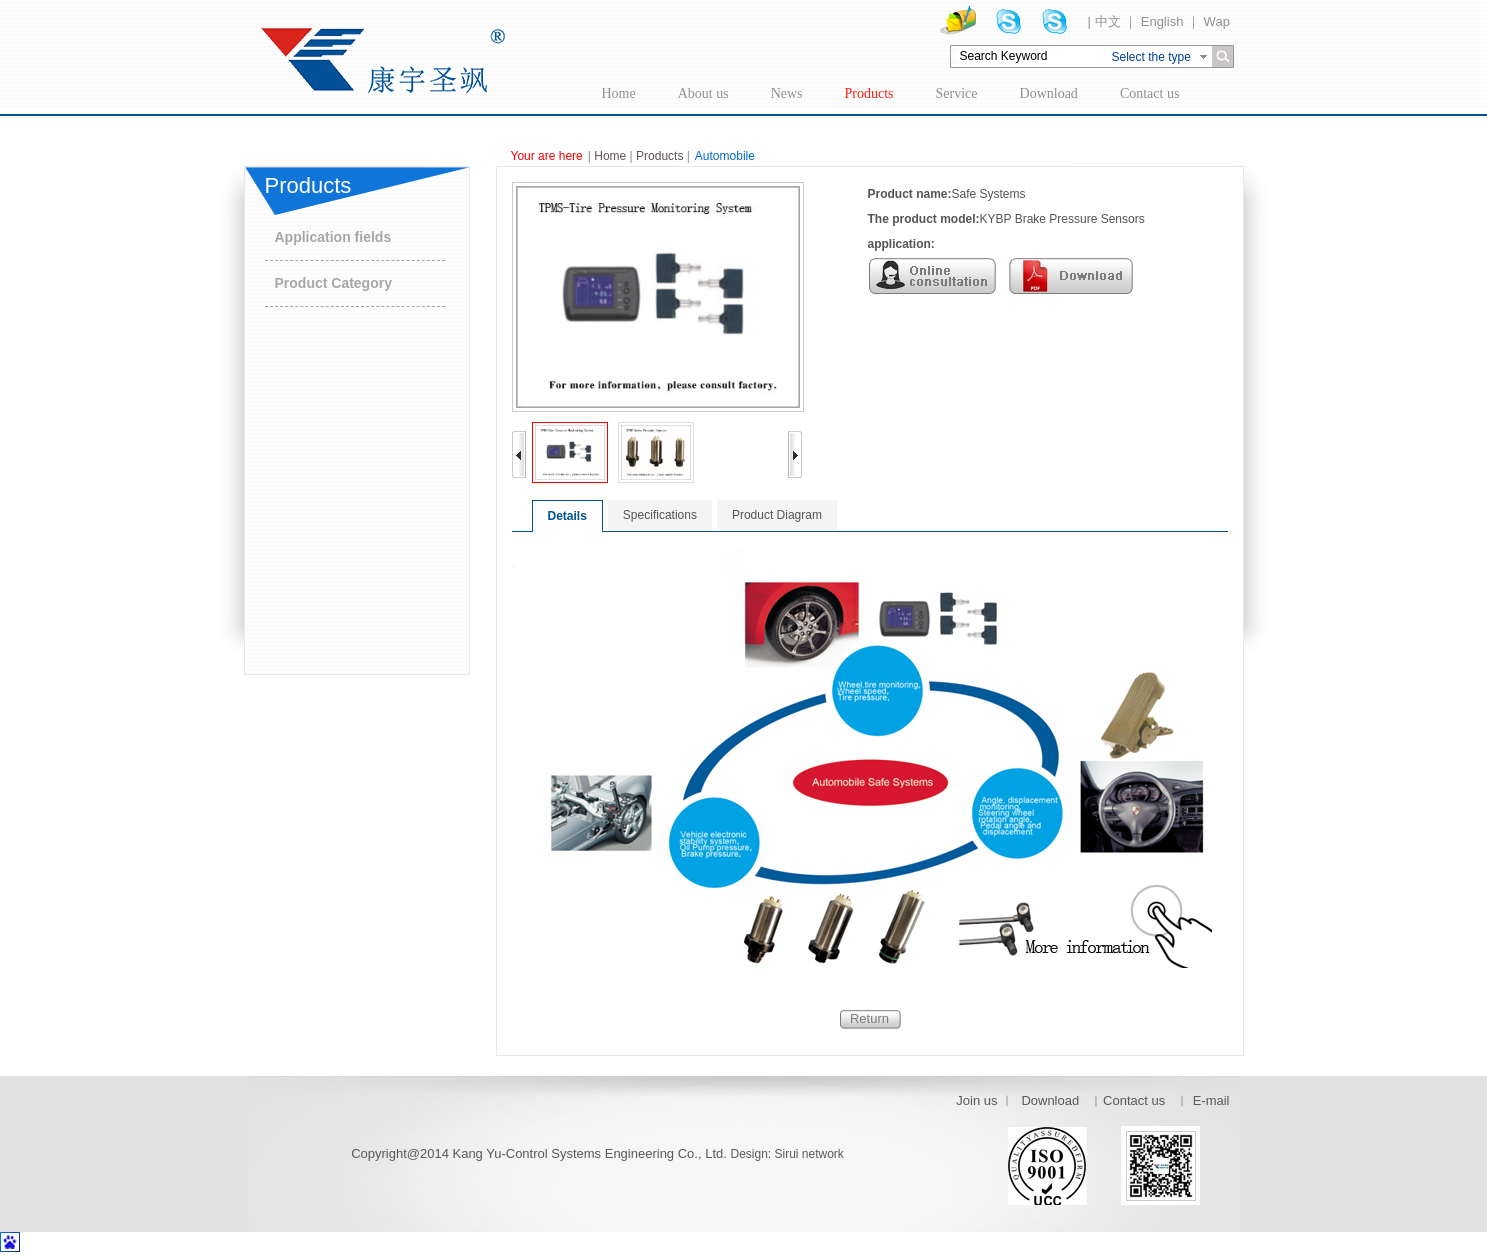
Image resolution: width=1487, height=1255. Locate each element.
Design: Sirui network (786, 1154)
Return (869, 1018)
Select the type (1151, 57)
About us (703, 93)
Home (619, 93)
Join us (976, 1100)
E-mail (1211, 1100)
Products (869, 93)
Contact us (1150, 93)
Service (957, 93)
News (787, 93)
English (1162, 21)
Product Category (333, 283)
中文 (1108, 21)
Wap (1217, 21)
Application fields (333, 237)
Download (1049, 93)
